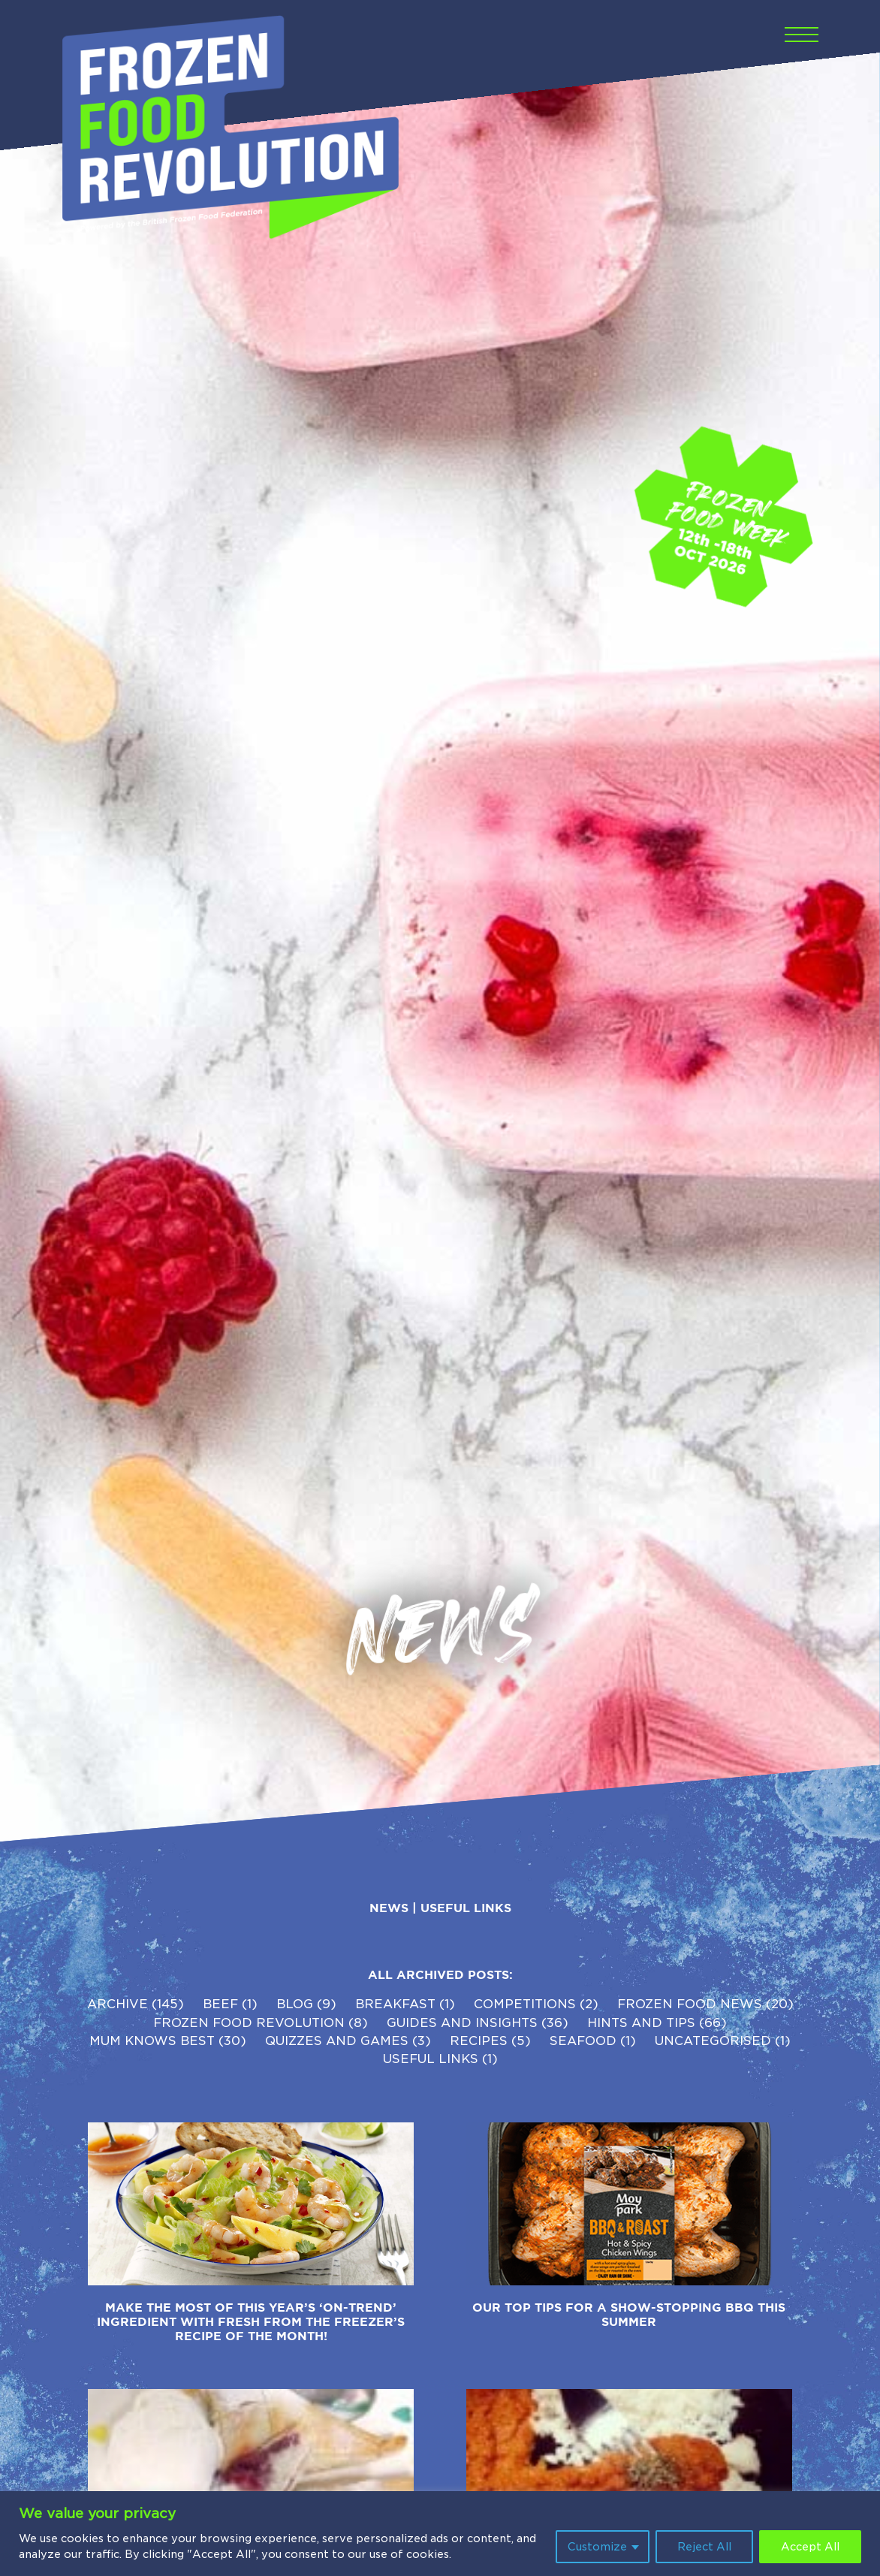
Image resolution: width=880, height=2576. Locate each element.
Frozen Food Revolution (249, 2023)
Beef (220, 2004)
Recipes (479, 2041)
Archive (117, 2004)
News (388, 1907)
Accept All (810, 2547)
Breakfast (395, 2004)
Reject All (704, 2547)
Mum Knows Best (152, 2041)
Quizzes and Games (336, 2041)
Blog (294, 2004)
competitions (525, 2004)
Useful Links (465, 1907)
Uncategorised (713, 2041)
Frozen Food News (689, 2004)
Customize (597, 2547)
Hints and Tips (641, 2023)
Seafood (583, 2041)
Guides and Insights (462, 2023)
